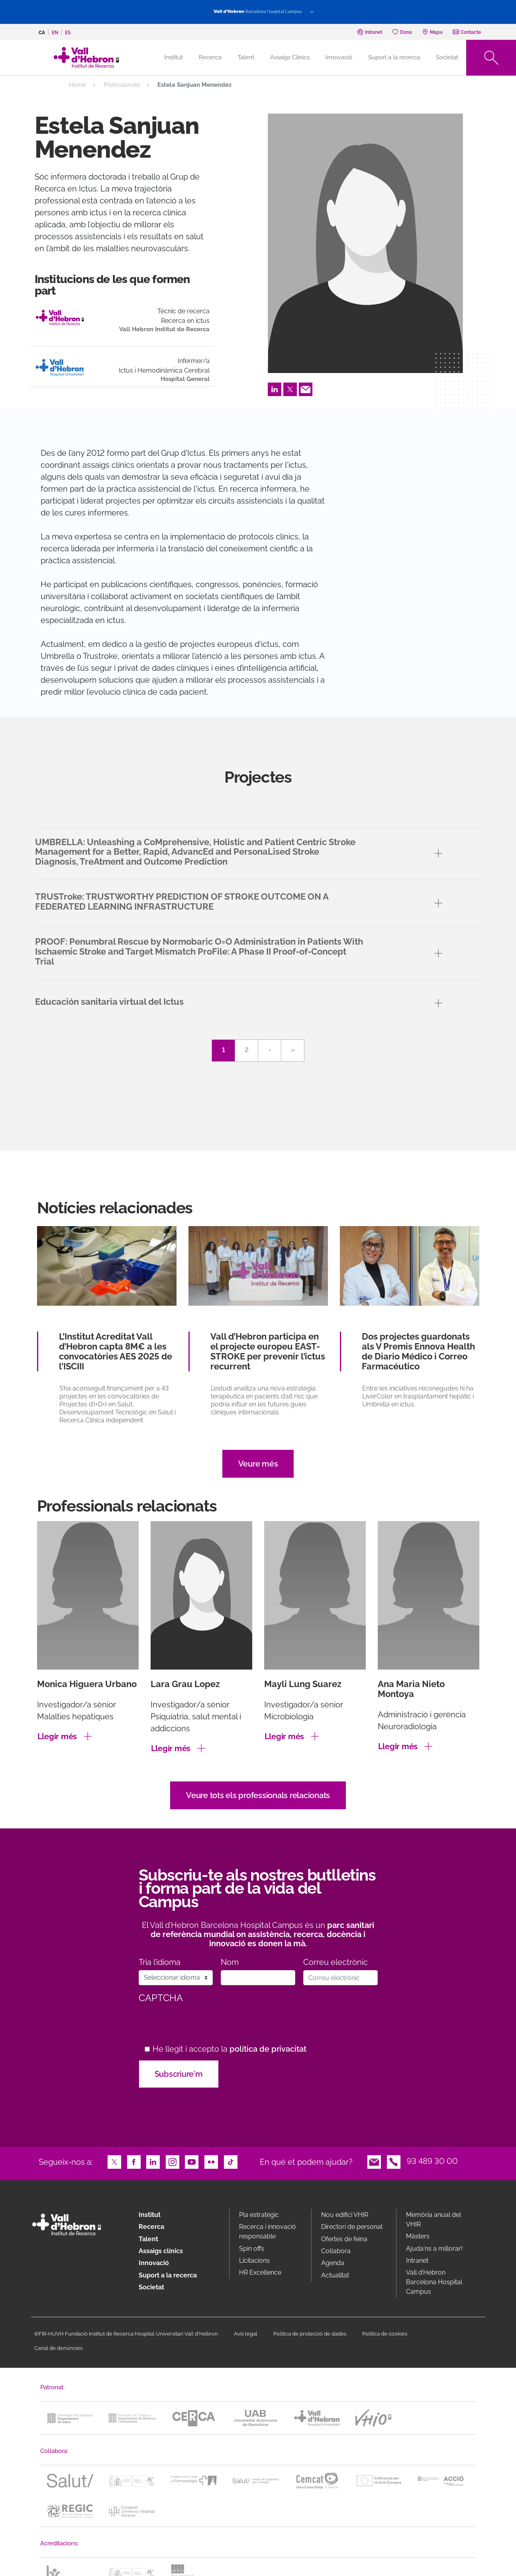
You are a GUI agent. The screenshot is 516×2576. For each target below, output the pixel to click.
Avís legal (245, 2334)
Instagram (172, 2161)
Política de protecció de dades (309, 2334)
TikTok (230, 2161)
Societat (447, 57)
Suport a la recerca (394, 57)
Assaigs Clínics (290, 57)
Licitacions (254, 2260)
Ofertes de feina (344, 2239)
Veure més (258, 1464)
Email (305, 388)
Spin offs (251, 2248)
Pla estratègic (259, 2215)
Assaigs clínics (161, 2251)
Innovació (339, 57)
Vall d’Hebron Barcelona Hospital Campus (434, 2282)
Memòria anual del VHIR (433, 2219)
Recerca (210, 57)
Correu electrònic (335, 1962)
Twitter (290, 388)
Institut (150, 2215)
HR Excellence (260, 2272)
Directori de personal (352, 2226)
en (55, 32)
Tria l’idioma (160, 1962)
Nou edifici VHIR (344, 2215)
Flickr (211, 2161)
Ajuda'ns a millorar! (434, 2248)
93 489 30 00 (432, 2161)
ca (42, 32)
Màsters (418, 2236)
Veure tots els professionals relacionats (258, 1795)
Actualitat (335, 2275)
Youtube (191, 2161)
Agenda (332, 2263)
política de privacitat (268, 2049)
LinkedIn (274, 388)
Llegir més (57, 1736)
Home (77, 84)
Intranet (417, 2260)
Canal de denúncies (58, 2348)
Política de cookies (384, 2334)
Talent (245, 57)
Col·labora (336, 2251)
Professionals (122, 84)
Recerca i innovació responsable (267, 2231)
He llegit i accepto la (229, 2049)
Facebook (134, 2161)
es (68, 32)
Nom (230, 1962)
